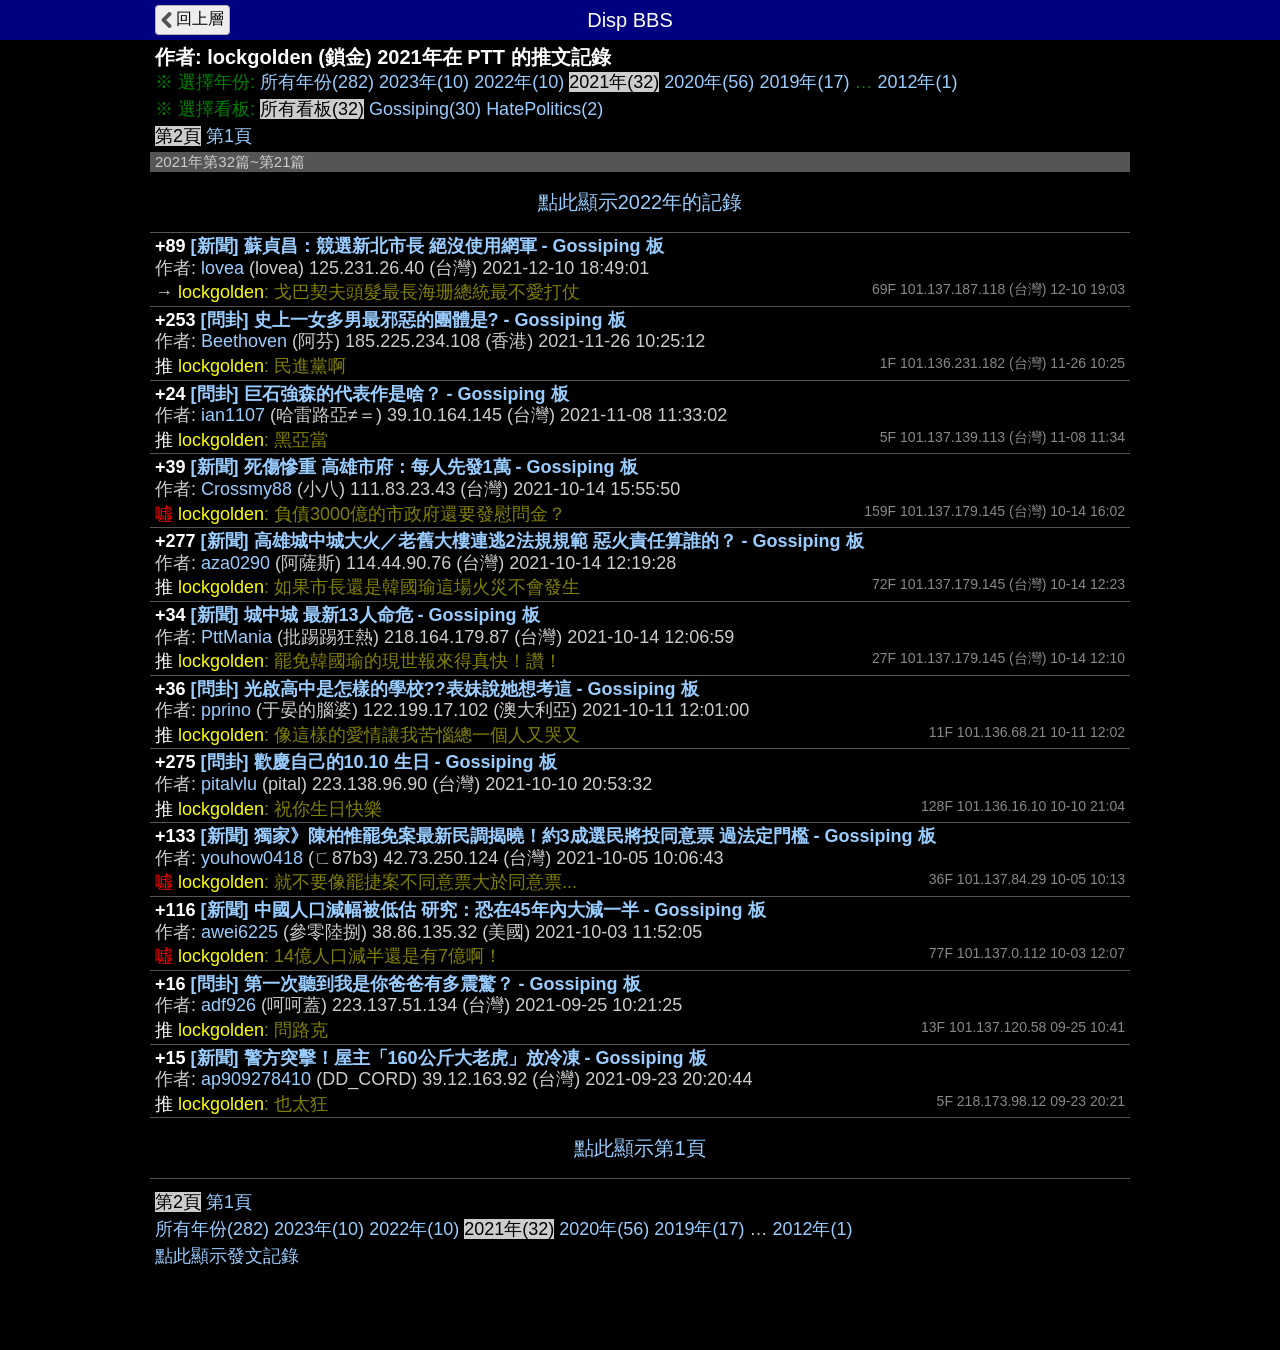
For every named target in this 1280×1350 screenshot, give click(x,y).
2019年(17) (804, 82)
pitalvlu (229, 784)
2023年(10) (424, 82)
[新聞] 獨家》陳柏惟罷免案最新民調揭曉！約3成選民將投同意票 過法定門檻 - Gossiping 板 (568, 836)
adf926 (228, 1005)
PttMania (236, 637)
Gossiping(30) (425, 109)
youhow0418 (252, 858)
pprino (226, 710)
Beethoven (244, 341)
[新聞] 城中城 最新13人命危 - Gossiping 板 (365, 615)
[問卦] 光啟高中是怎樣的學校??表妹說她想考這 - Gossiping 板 (445, 689)
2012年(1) (917, 82)
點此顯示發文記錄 (227, 1256)
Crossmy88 (246, 489)
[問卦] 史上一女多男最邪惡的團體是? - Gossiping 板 (413, 320)
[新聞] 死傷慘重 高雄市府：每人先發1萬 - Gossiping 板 (414, 467)
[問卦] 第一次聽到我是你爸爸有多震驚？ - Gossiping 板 (416, 984)
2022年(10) (519, 82)
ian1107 (233, 415)
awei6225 (239, 932)
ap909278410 (256, 1079)
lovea (222, 268)
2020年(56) (709, 82)
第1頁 (229, 136)
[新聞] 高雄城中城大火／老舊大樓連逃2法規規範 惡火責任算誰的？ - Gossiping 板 (532, 541)
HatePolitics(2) (544, 109)
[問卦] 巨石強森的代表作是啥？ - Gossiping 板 (380, 394)
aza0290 (235, 563)
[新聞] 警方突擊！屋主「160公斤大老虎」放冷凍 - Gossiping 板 (449, 1058)
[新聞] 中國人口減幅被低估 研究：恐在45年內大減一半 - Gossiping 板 (483, 910)
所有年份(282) (317, 82)
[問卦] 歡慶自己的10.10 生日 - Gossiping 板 (379, 762)
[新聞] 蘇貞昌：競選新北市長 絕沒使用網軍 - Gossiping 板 (427, 246)
